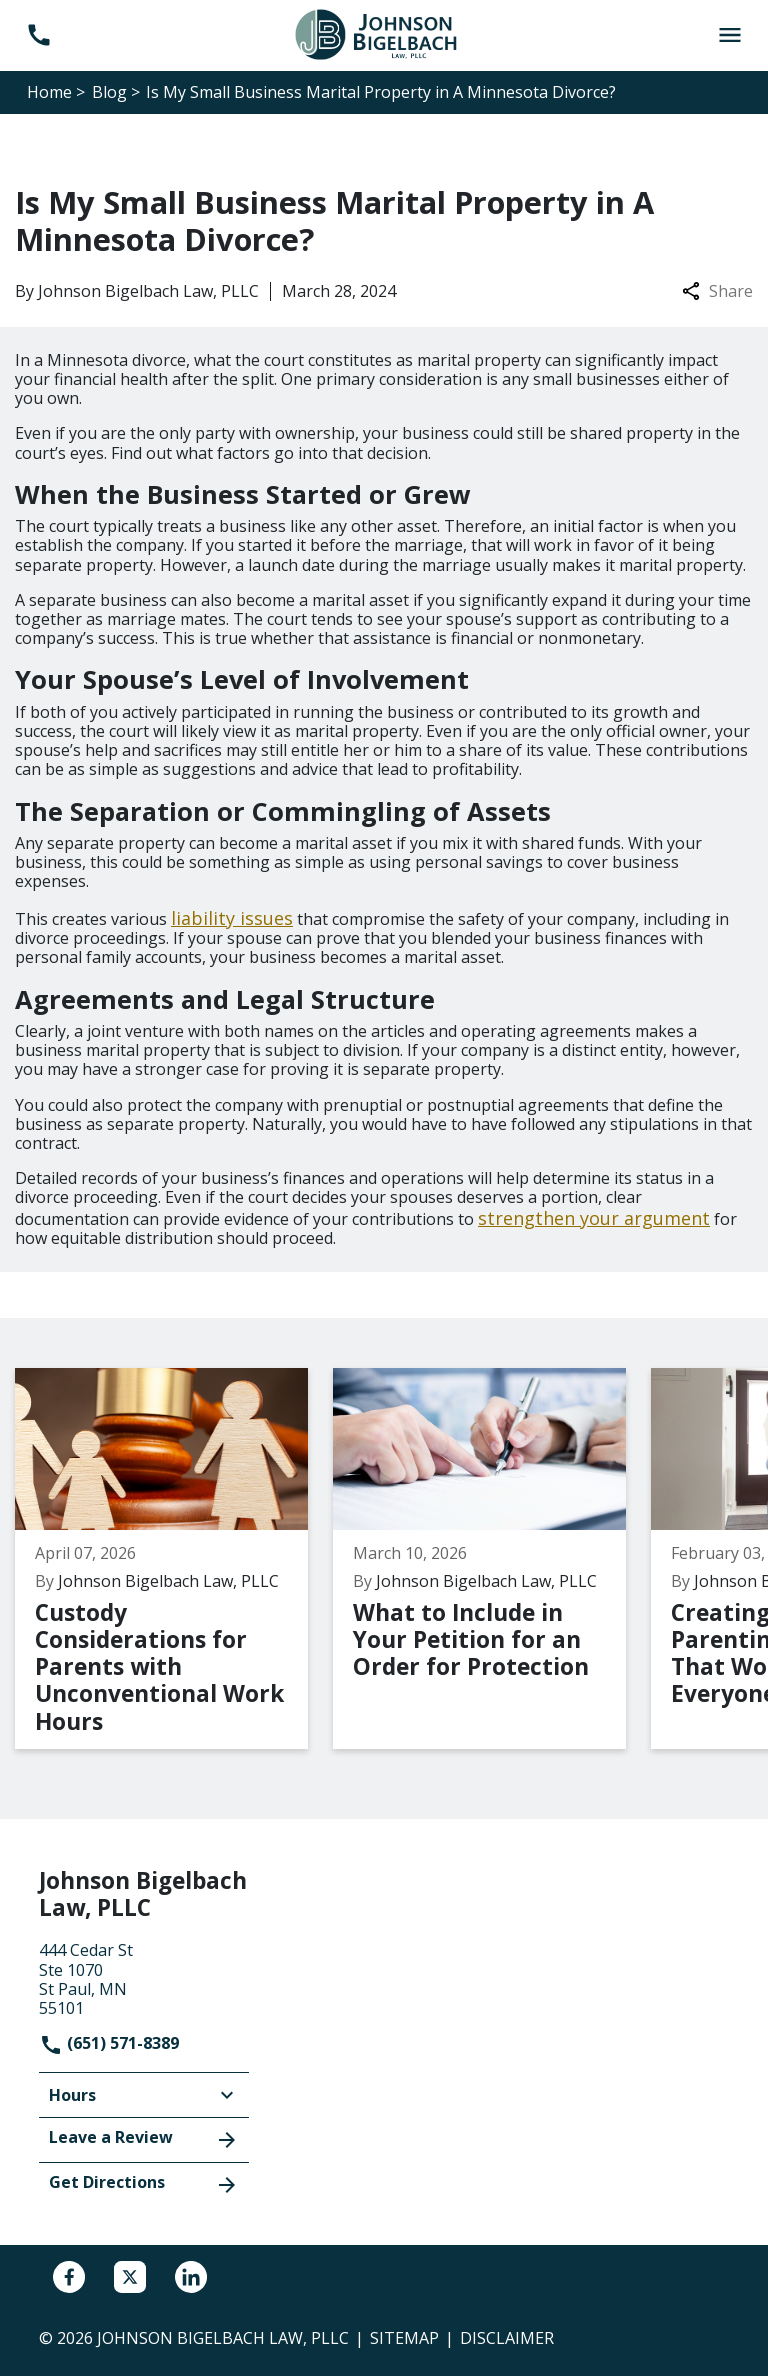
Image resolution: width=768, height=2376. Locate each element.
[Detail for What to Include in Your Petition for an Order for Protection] (492, 1558)
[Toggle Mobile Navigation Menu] (729, 35)
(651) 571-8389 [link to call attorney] (109, 2043)
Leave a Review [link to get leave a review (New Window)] (144, 2139)
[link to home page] (384, 34)
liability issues (232, 918)
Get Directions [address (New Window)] (144, 2184)
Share (717, 291)
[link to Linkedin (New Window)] (191, 2277)
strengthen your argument (594, 1218)
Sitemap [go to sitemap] (404, 2338)
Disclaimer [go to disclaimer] (507, 2338)
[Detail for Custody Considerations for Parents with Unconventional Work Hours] (174, 1558)
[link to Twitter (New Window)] (130, 2277)
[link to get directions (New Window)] (144, 1977)
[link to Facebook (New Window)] (69, 2277)
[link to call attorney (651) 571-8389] (38, 35)
